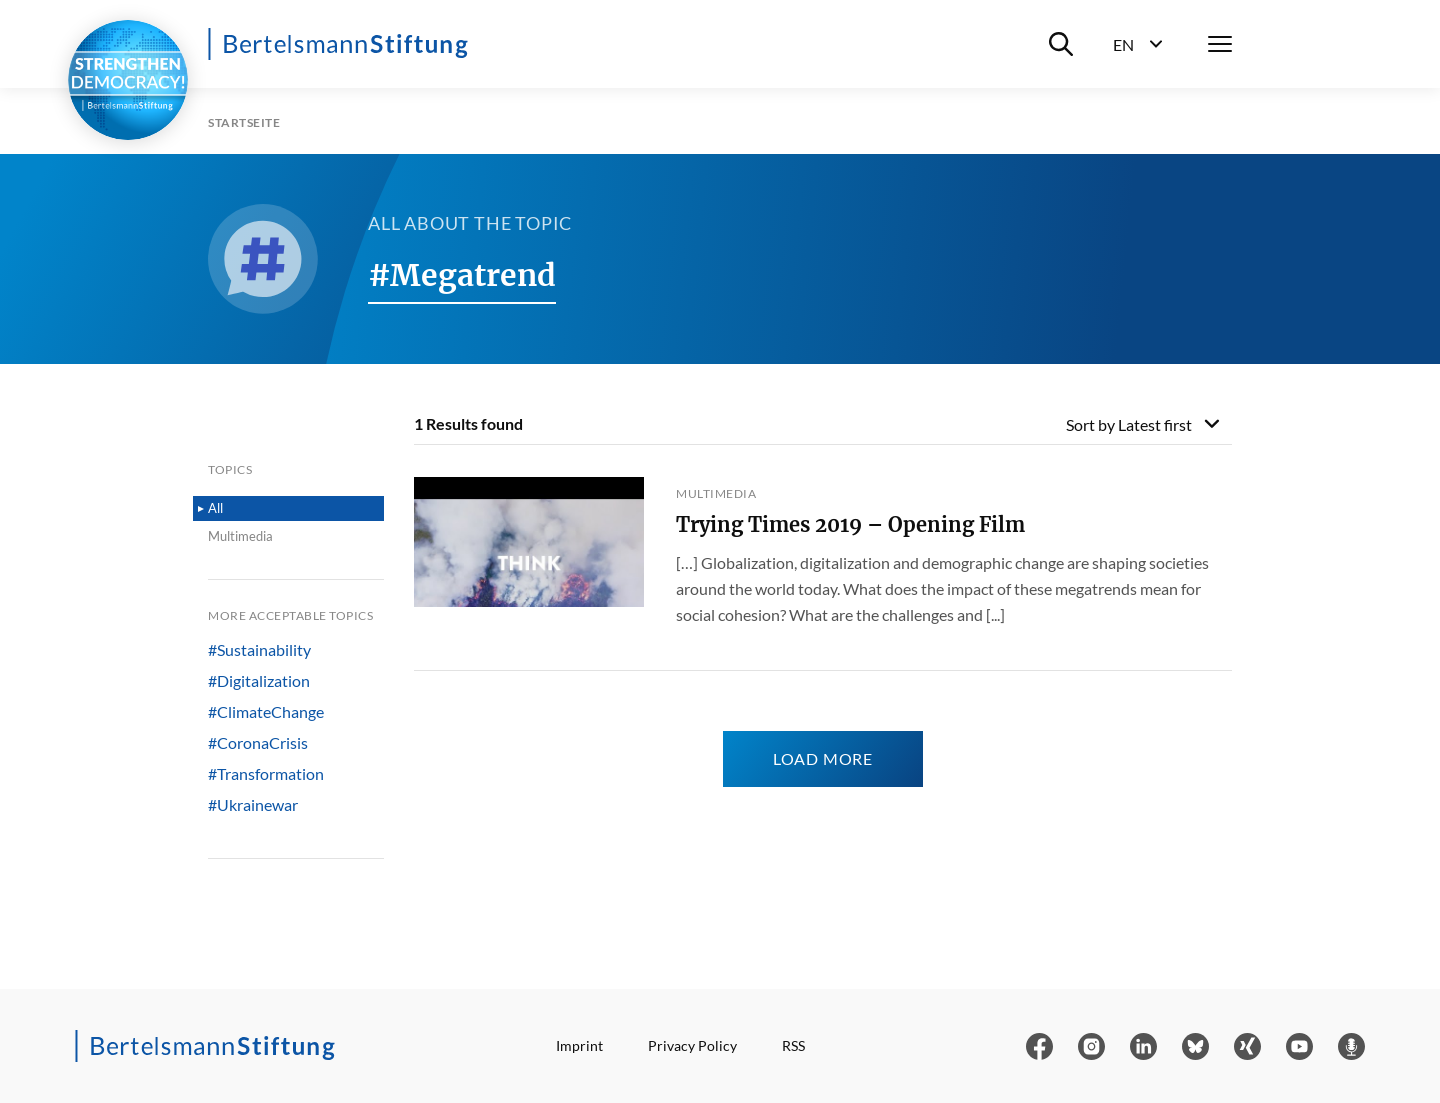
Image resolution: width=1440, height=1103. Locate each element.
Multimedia (240, 536)
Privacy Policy (692, 1045)
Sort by (1129, 424)
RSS (793, 1045)
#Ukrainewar (253, 805)
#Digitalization (259, 681)
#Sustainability (259, 650)
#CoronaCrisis (258, 743)
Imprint (579, 1045)
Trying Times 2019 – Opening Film (850, 524)
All (215, 508)
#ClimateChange (266, 712)
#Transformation (266, 774)
